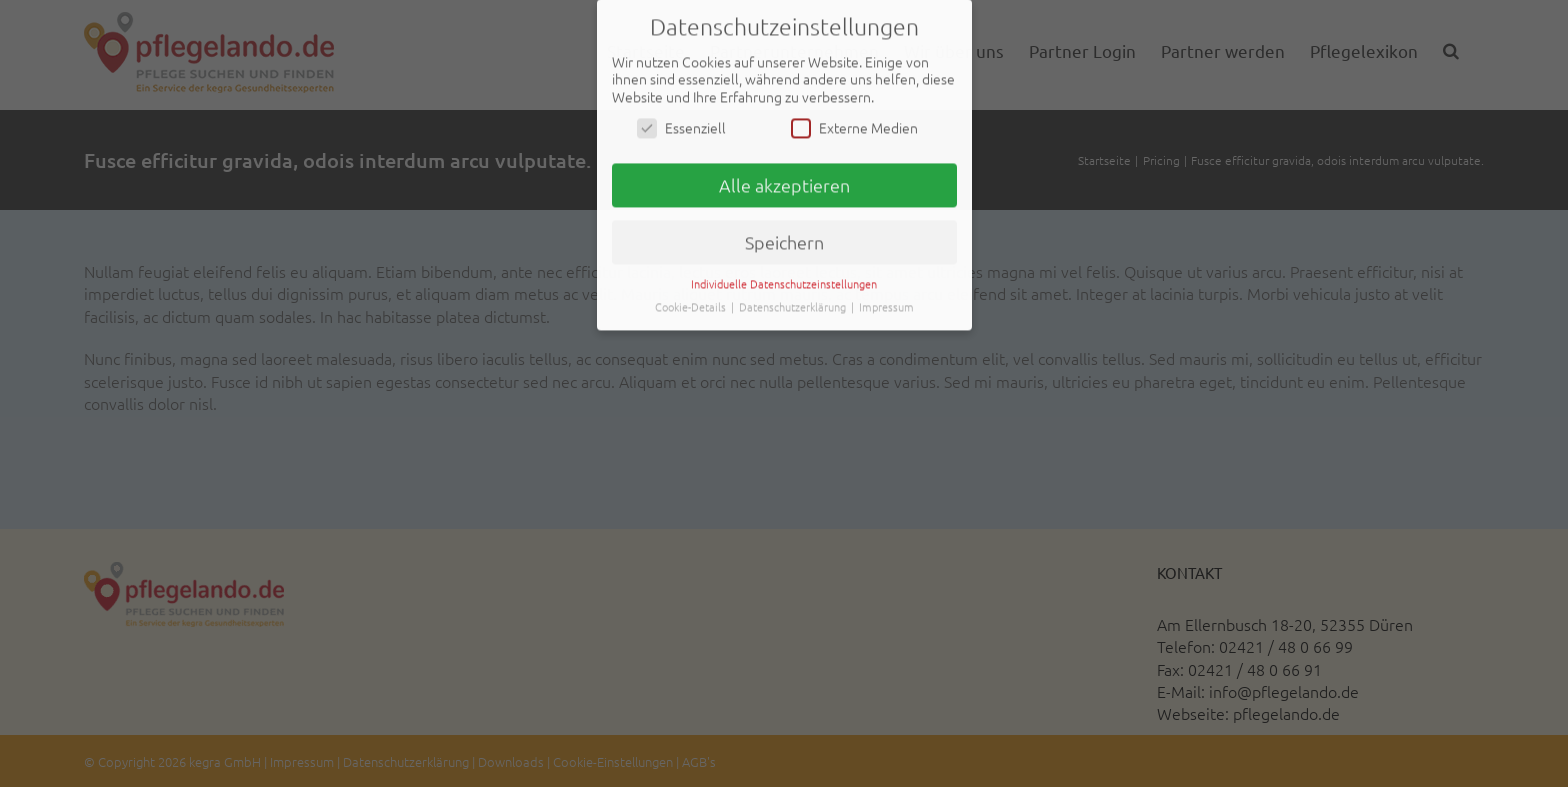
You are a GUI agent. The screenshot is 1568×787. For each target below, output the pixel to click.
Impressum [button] (886, 304)
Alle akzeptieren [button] (784, 183)
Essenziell (681, 126)
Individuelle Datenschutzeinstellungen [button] (784, 281)
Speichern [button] (784, 239)
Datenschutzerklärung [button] (794, 304)
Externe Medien (854, 126)
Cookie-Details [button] (692, 304)
